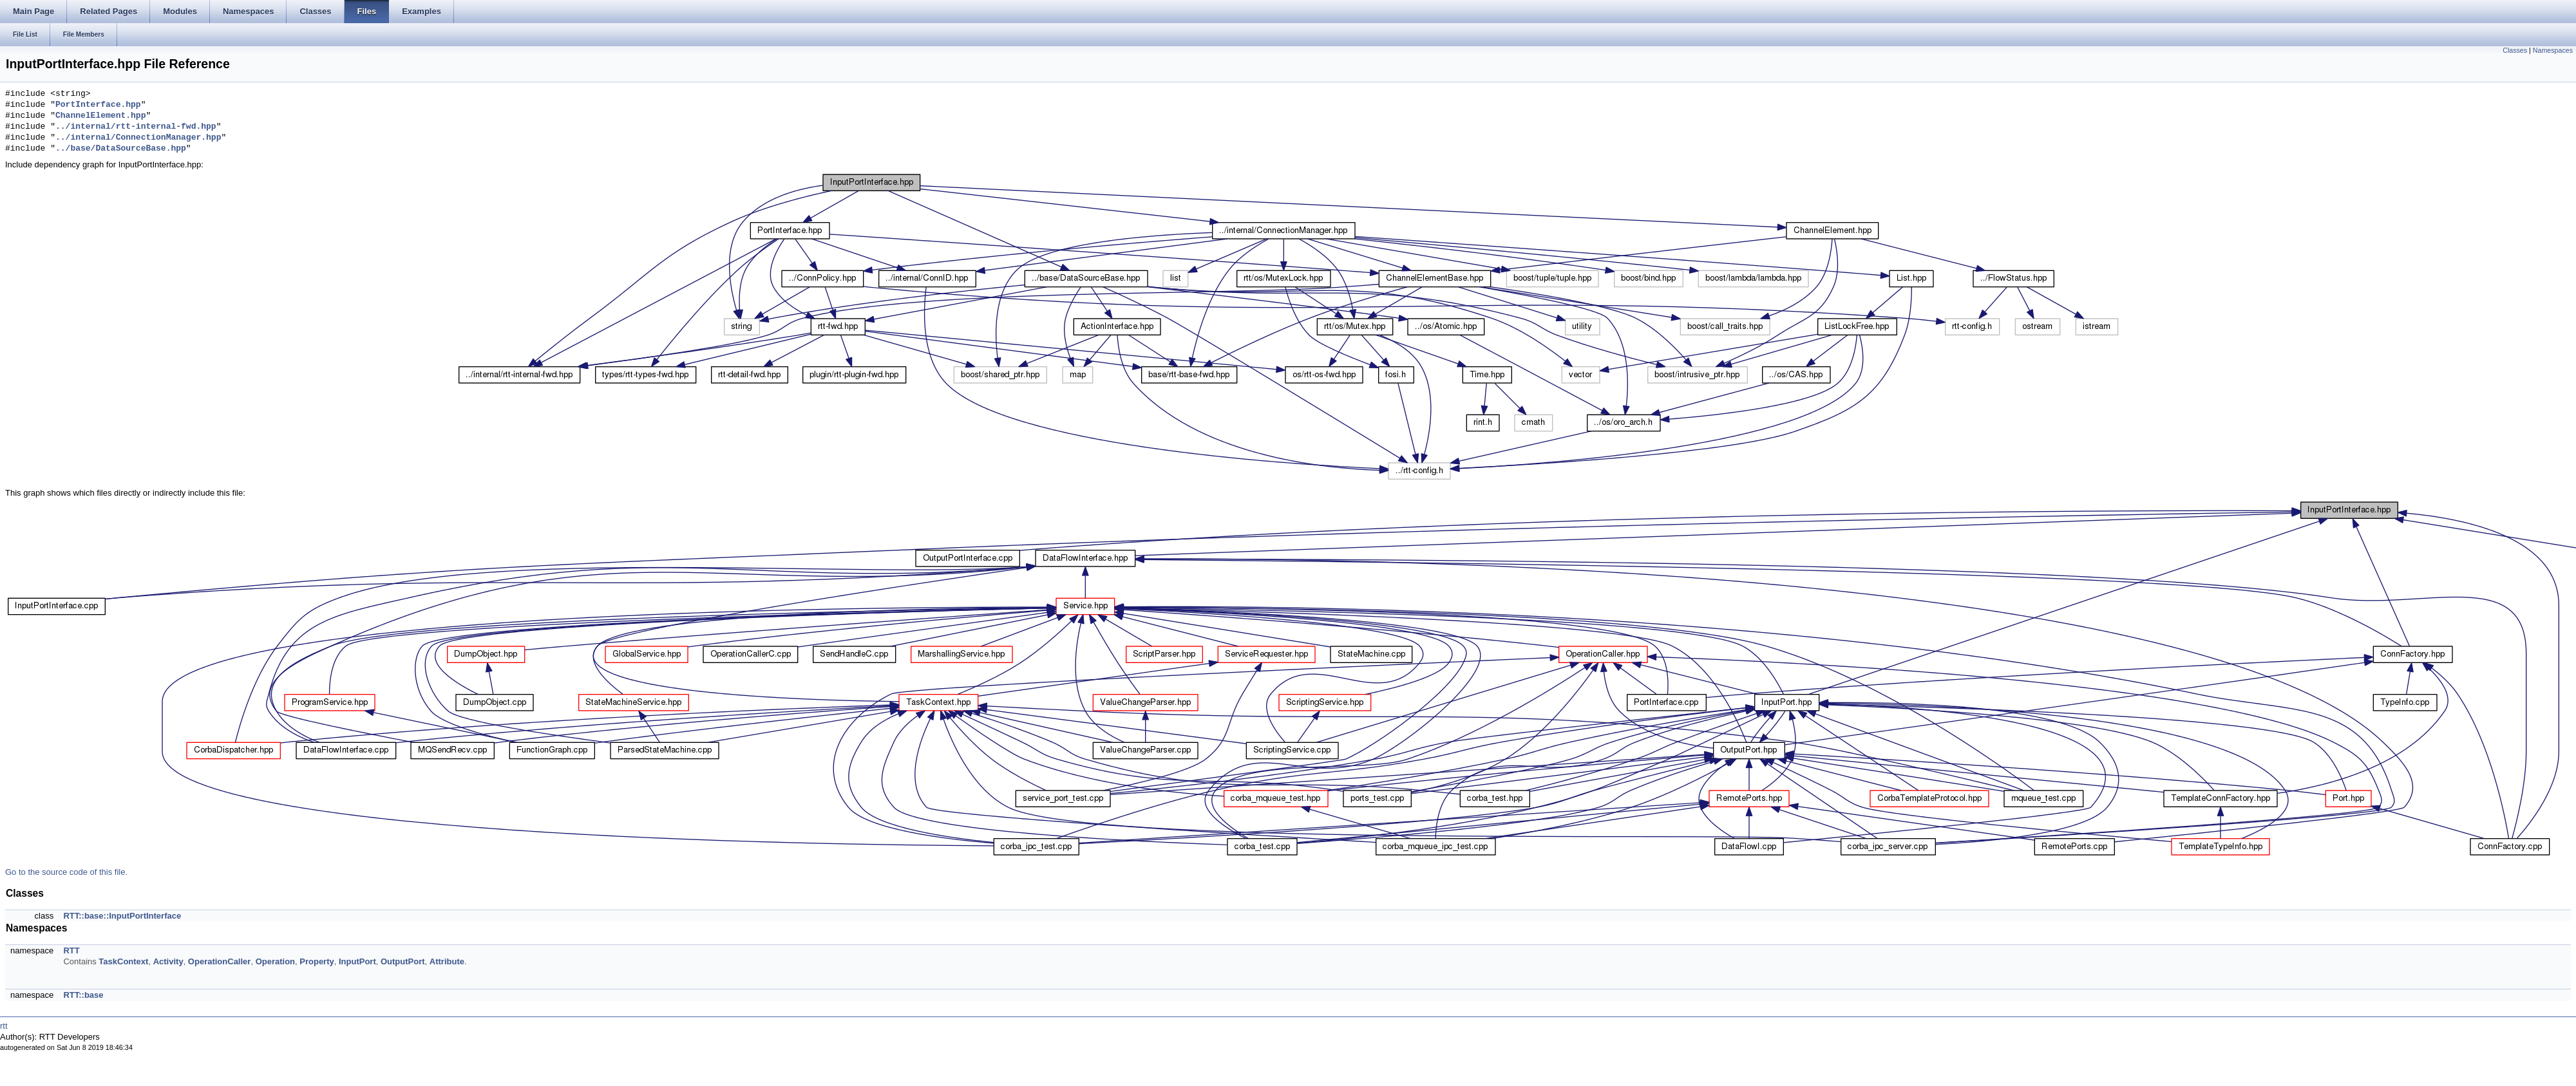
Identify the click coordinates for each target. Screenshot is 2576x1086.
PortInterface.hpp (98, 105)
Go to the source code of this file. (66, 872)
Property (316, 961)
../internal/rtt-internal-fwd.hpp (135, 127)
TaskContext (123, 961)
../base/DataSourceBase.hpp (120, 148)
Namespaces (2553, 50)
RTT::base (83, 995)
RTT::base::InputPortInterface (122, 916)
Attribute (447, 961)
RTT (71, 950)
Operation (275, 961)
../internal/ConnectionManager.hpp (138, 138)
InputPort (357, 961)
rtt (4, 1026)
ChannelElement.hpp (100, 116)
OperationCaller (219, 961)
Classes (2515, 50)
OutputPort (403, 961)
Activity (168, 961)
